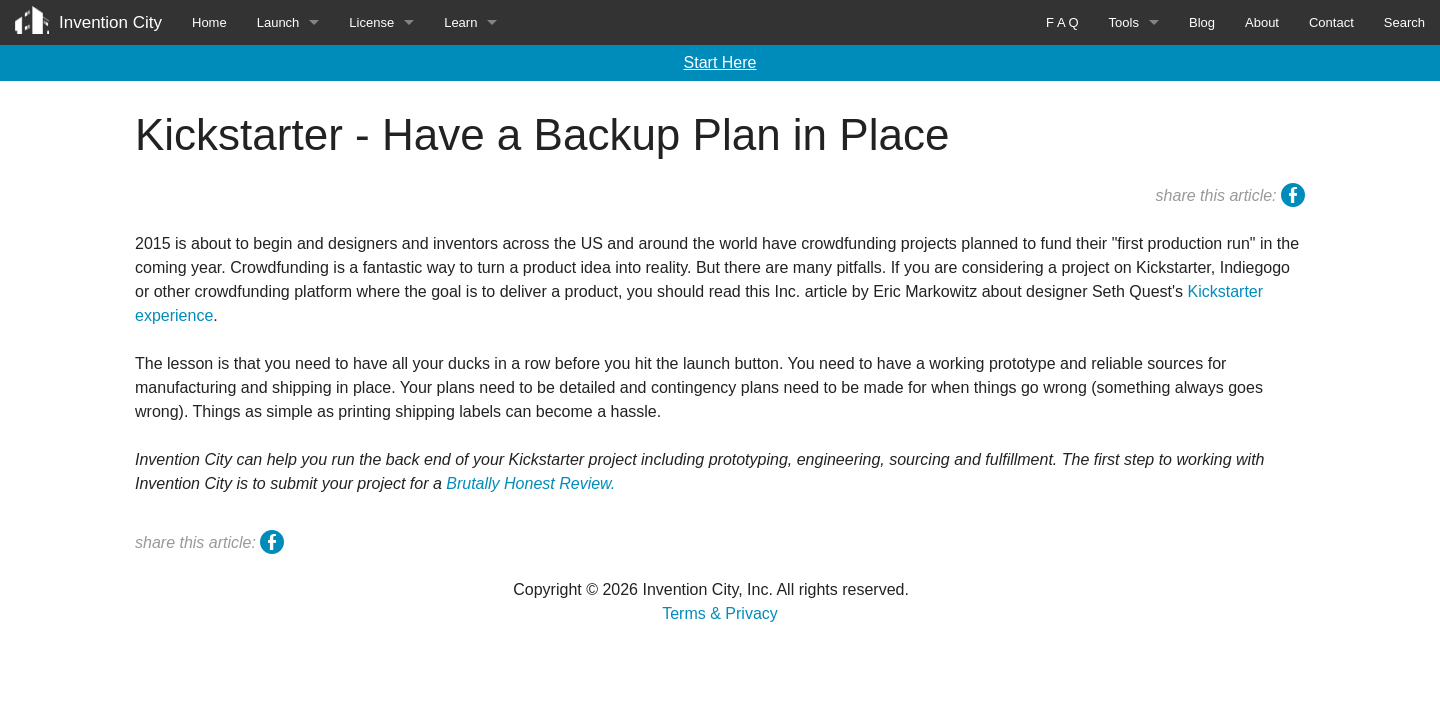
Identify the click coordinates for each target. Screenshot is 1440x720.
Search (1404, 22)
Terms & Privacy (720, 613)
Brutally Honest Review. (530, 483)
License (371, 22)
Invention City (110, 22)
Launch (278, 22)
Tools (1124, 22)
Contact (1331, 22)
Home (209, 22)
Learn (460, 22)
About (1262, 22)
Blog (1202, 22)
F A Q (1062, 22)
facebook (1293, 198)
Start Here (720, 62)
